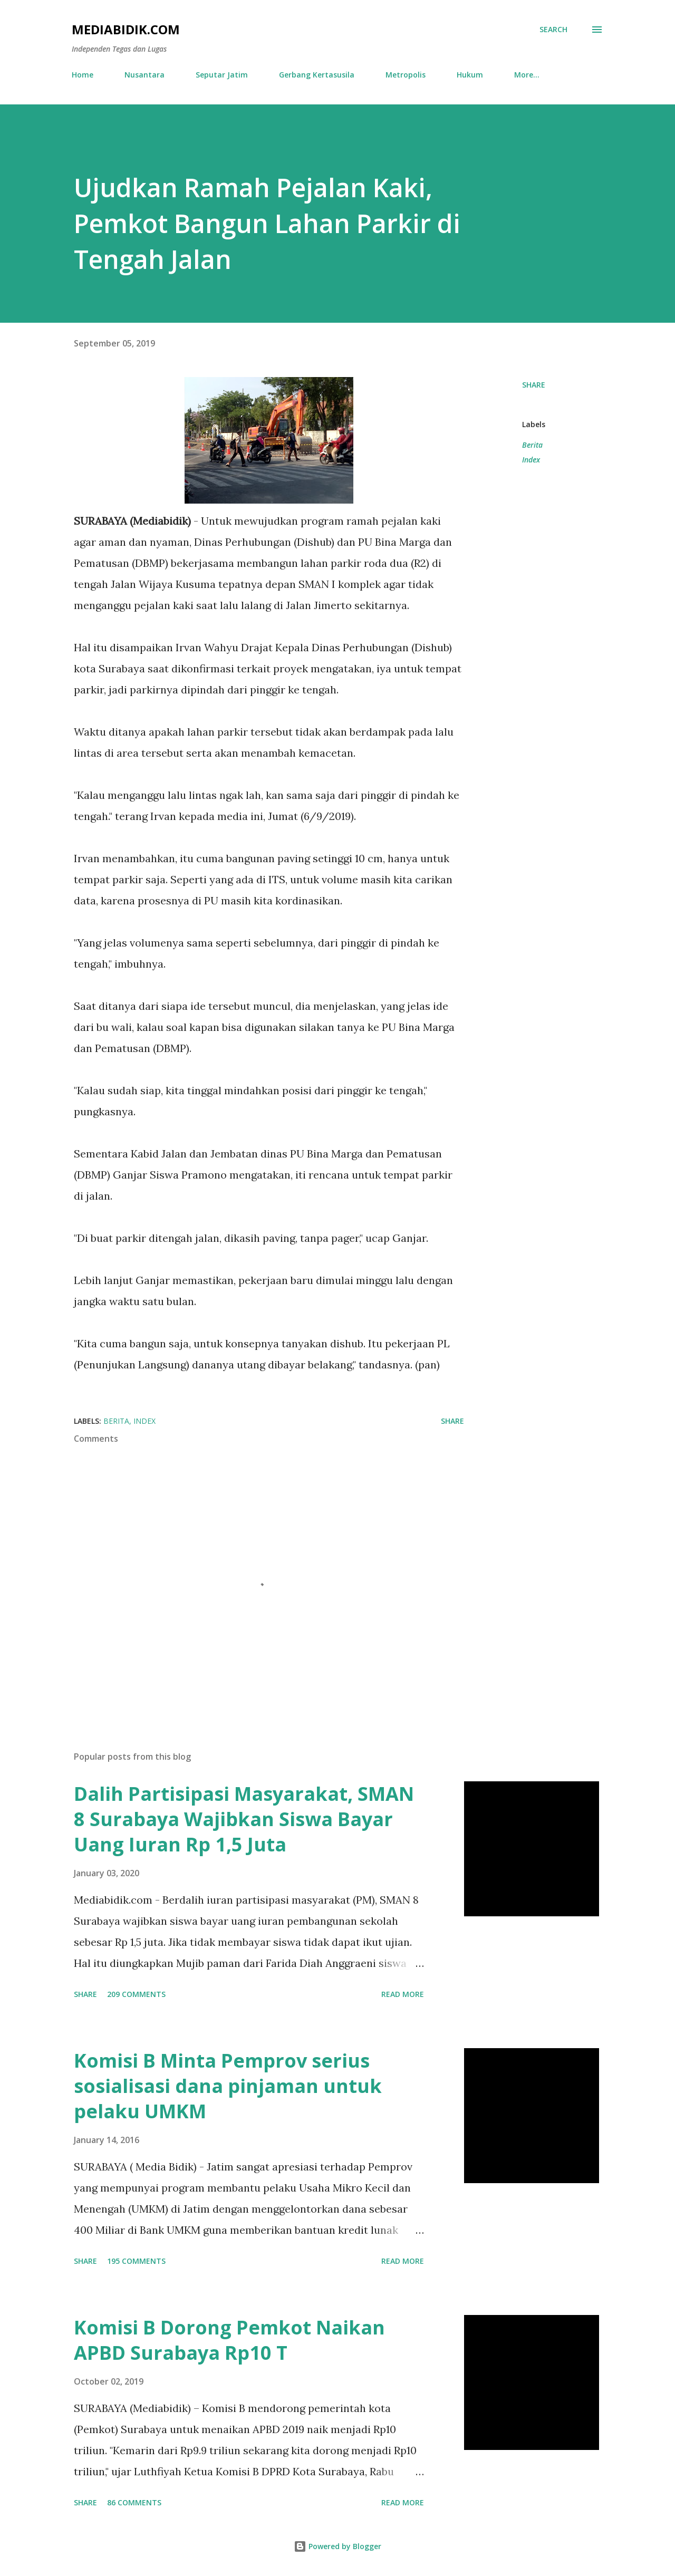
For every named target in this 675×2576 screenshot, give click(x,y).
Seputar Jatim (222, 75)
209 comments (136, 1994)
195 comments (136, 2261)
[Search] (553, 29)
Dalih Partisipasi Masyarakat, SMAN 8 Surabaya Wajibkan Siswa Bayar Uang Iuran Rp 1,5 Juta (244, 1819)
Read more (402, 1994)
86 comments (134, 2502)
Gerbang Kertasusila (316, 75)
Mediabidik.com (126, 29)
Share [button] (533, 385)
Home (82, 75)
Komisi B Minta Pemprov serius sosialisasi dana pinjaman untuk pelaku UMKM (228, 2086)
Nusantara (144, 75)
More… (526, 75)
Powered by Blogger (337, 2546)
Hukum (470, 75)
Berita (532, 445)
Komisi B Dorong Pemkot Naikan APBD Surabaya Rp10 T (229, 2340)
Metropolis (405, 75)
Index (531, 460)
